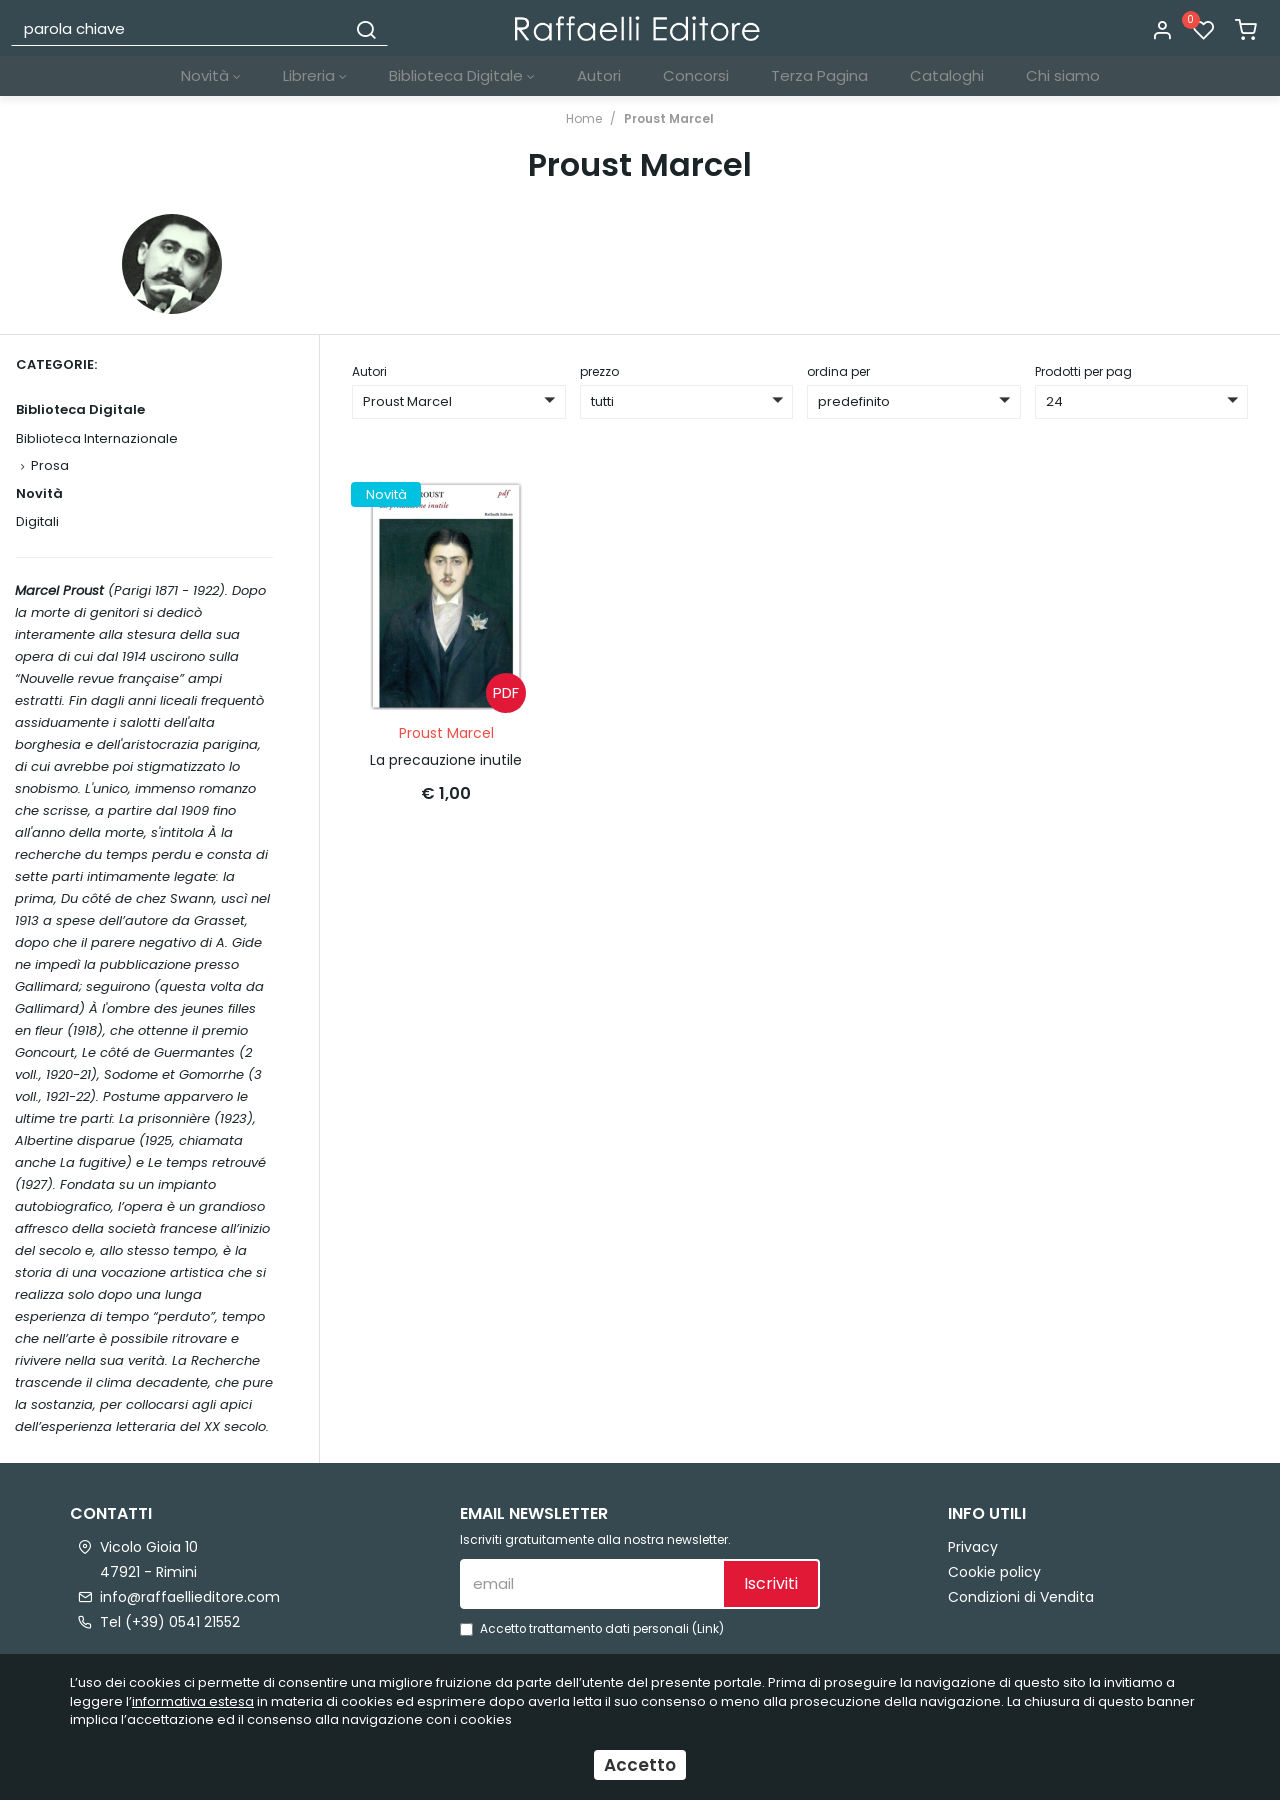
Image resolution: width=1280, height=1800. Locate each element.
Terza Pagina (819, 75)
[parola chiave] (179, 28)
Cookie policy (994, 1572)
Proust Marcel (669, 118)
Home (584, 118)
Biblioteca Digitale (462, 75)
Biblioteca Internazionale (97, 438)
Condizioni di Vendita (1021, 1597)
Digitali (37, 521)
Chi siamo (1063, 75)
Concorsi (696, 75)
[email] (591, 1584)
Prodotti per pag (1083, 371)
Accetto (640, 1765)
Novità (211, 75)
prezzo (599, 371)
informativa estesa (193, 1701)
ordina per (838, 371)
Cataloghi (947, 75)
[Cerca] (366, 28)
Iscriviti (771, 1583)
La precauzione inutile (446, 760)
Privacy (973, 1547)
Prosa (50, 465)
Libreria (315, 75)
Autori (599, 75)
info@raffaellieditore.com (190, 1597)
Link (708, 1629)
